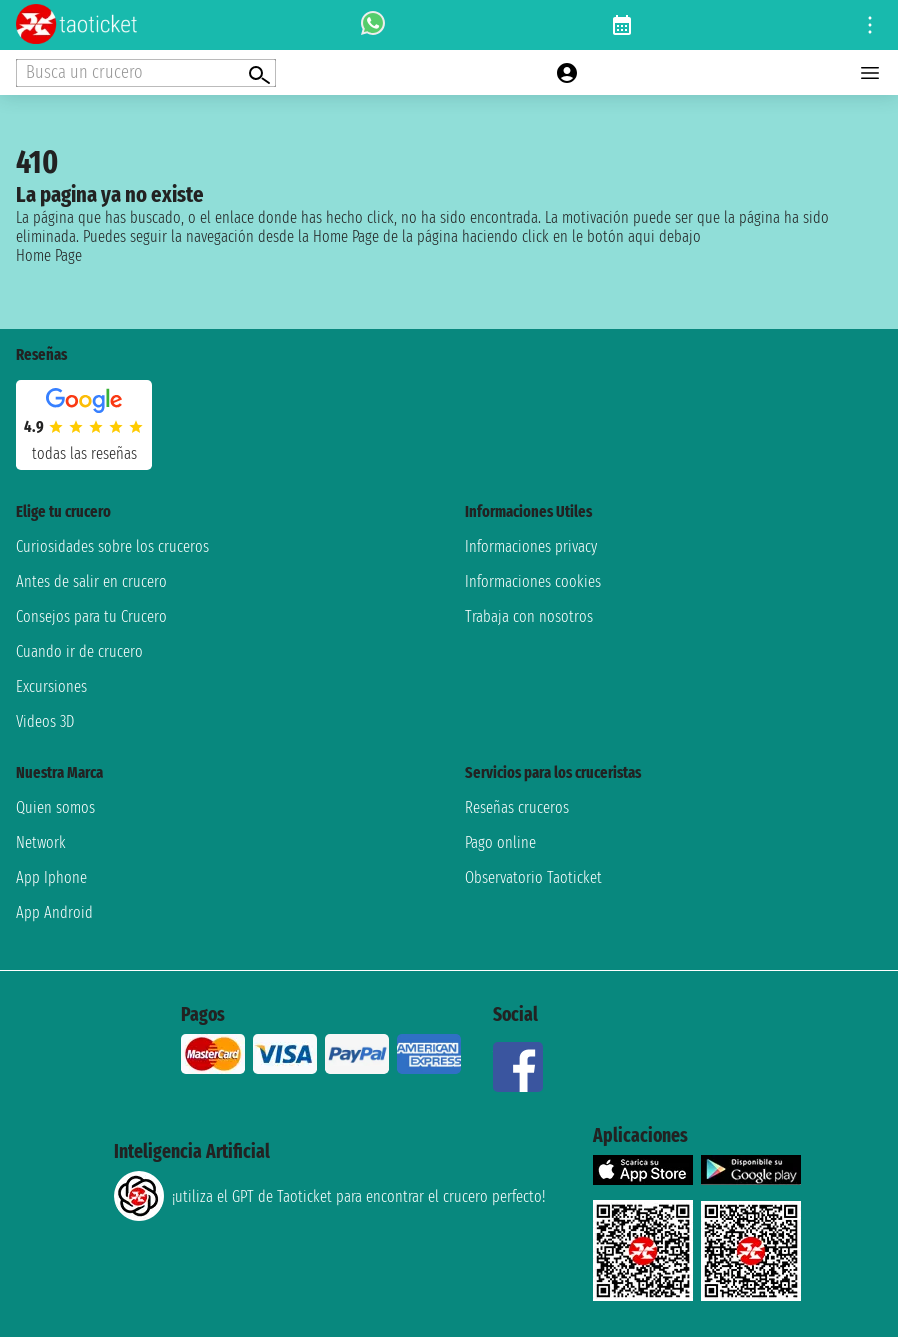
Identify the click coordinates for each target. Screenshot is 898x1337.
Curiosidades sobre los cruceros (112, 546)
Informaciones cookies (533, 581)
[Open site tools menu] (870, 25)
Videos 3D (45, 721)
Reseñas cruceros (517, 807)
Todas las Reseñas (84, 453)
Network (41, 842)
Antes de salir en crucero (91, 581)
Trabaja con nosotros (529, 616)
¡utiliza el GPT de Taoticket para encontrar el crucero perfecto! (329, 1196)
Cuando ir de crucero (79, 651)
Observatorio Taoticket (533, 877)
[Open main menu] (870, 73)
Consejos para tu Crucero (91, 616)
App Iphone (51, 877)
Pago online (500, 842)
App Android (54, 912)
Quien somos (55, 807)
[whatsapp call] (373, 25)
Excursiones (51, 686)
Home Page (49, 255)
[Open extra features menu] (146, 73)
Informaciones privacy (531, 546)
